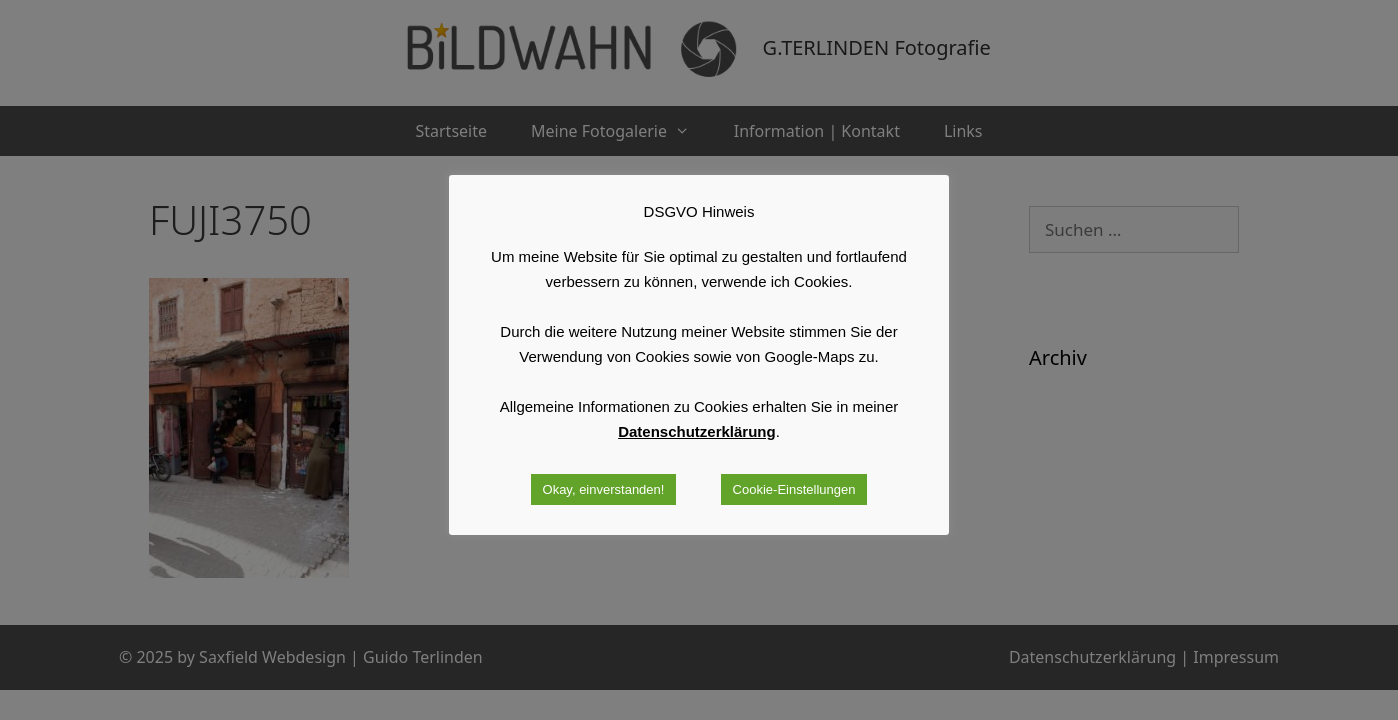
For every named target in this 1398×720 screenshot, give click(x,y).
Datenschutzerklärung (697, 431)
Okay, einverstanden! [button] (604, 489)
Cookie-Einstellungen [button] (794, 489)
